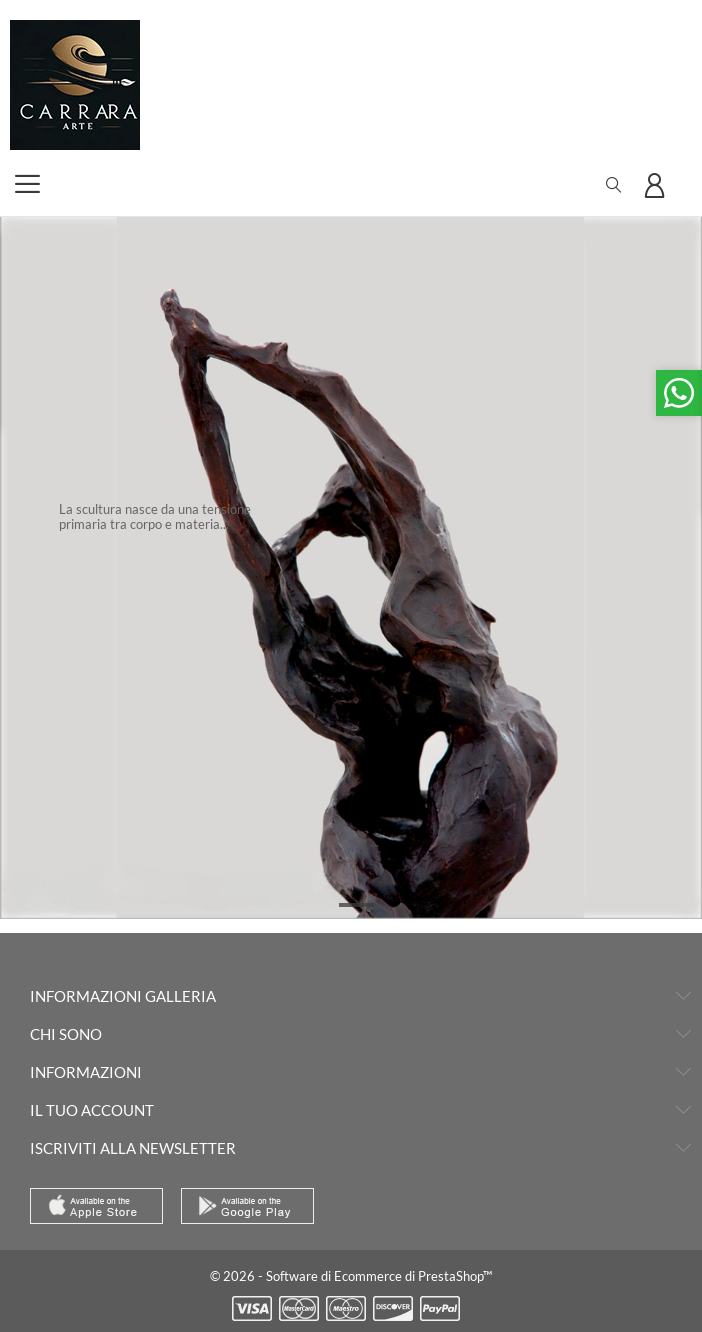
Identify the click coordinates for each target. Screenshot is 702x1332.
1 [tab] (356, 905)
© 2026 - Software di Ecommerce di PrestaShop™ (351, 1276)
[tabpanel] (351, 568)
